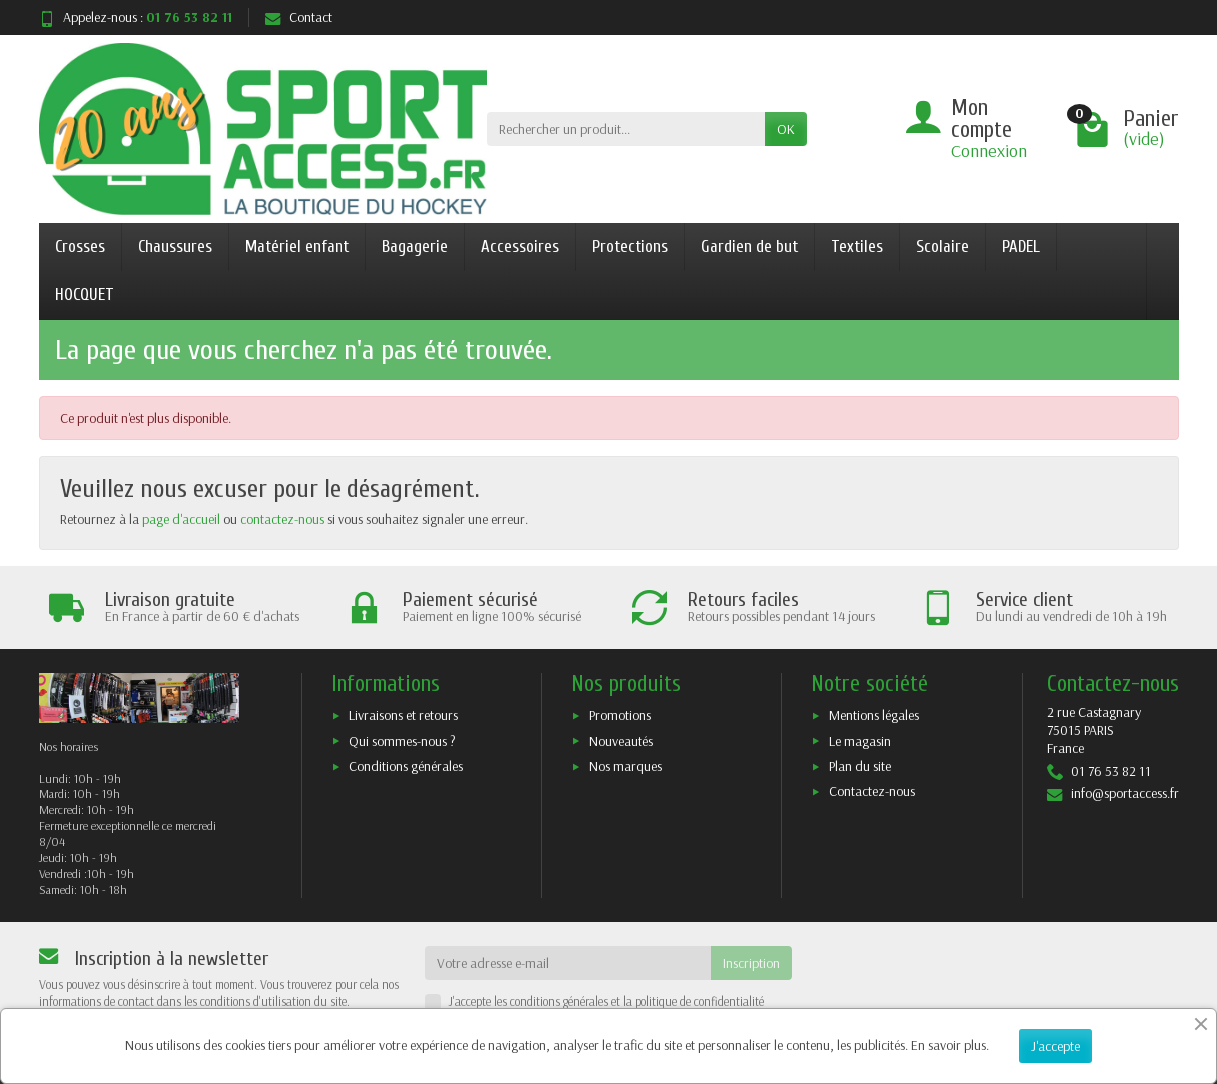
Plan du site (860, 766)
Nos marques (625, 766)
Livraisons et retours (403, 715)
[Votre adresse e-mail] (568, 963)
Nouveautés (621, 741)
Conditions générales (406, 766)
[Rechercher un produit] (626, 129)
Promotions (620, 715)
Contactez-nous (872, 791)
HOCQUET (84, 294)
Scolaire (942, 246)
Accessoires (520, 246)
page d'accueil (181, 519)
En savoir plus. (950, 1045)
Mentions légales (874, 715)
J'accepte (1055, 1046)
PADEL (1021, 246)
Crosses (80, 246)
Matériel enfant (297, 246)
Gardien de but (749, 246)
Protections (630, 246)
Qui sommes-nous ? (402, 741)
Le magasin (860, 741)
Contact (298, 17)
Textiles (857, 246)
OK (786, 129)
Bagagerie (415, 246)
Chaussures (175, 246)
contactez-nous (282, 519)
